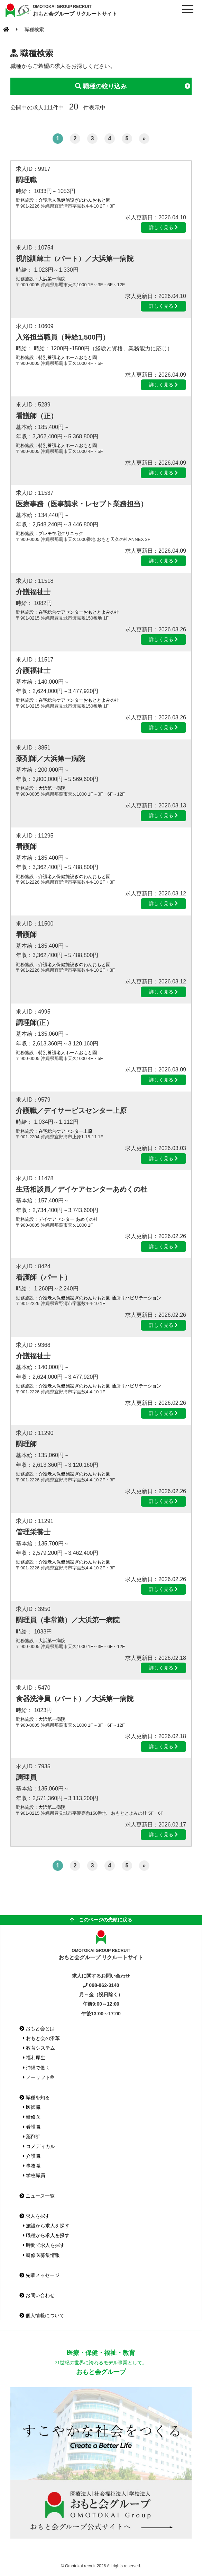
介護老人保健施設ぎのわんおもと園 (74, 200)
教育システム (39, 2048)
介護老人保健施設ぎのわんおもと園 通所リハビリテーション (99, 1297)
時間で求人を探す (44, 2245)
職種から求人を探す (46, 2235)
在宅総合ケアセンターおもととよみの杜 (78, 612)
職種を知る (34, 2097)
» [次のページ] (144, 138)
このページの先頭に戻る (101, 1919)
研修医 (31, 2117)
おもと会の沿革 (41, 2038)
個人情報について (41, 2315)
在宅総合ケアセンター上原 (65, 1131)
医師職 (31, 2107)
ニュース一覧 (37, 2196)
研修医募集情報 (41, 2255)
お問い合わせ (37, 2295)
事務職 (31, 2165)
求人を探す (34, 2216)
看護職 (31, 2127)
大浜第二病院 (51, 1807)
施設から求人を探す (46, 2225)
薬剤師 (31, 2136)
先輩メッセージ (39, 2275)
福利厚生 (34, 2057)
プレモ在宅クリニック (60, 533)
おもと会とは (37, 2028)
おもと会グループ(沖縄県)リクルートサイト (17, 10)
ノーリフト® (38, 2077)
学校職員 (34, 2175)
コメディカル (39, 2146)
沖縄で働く (36, 2067)
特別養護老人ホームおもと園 (67, 357)
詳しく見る (163, 227)
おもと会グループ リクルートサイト (75, 10)
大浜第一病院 (51, 278)
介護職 (31, 2156)
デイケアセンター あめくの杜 (68, 1219)
